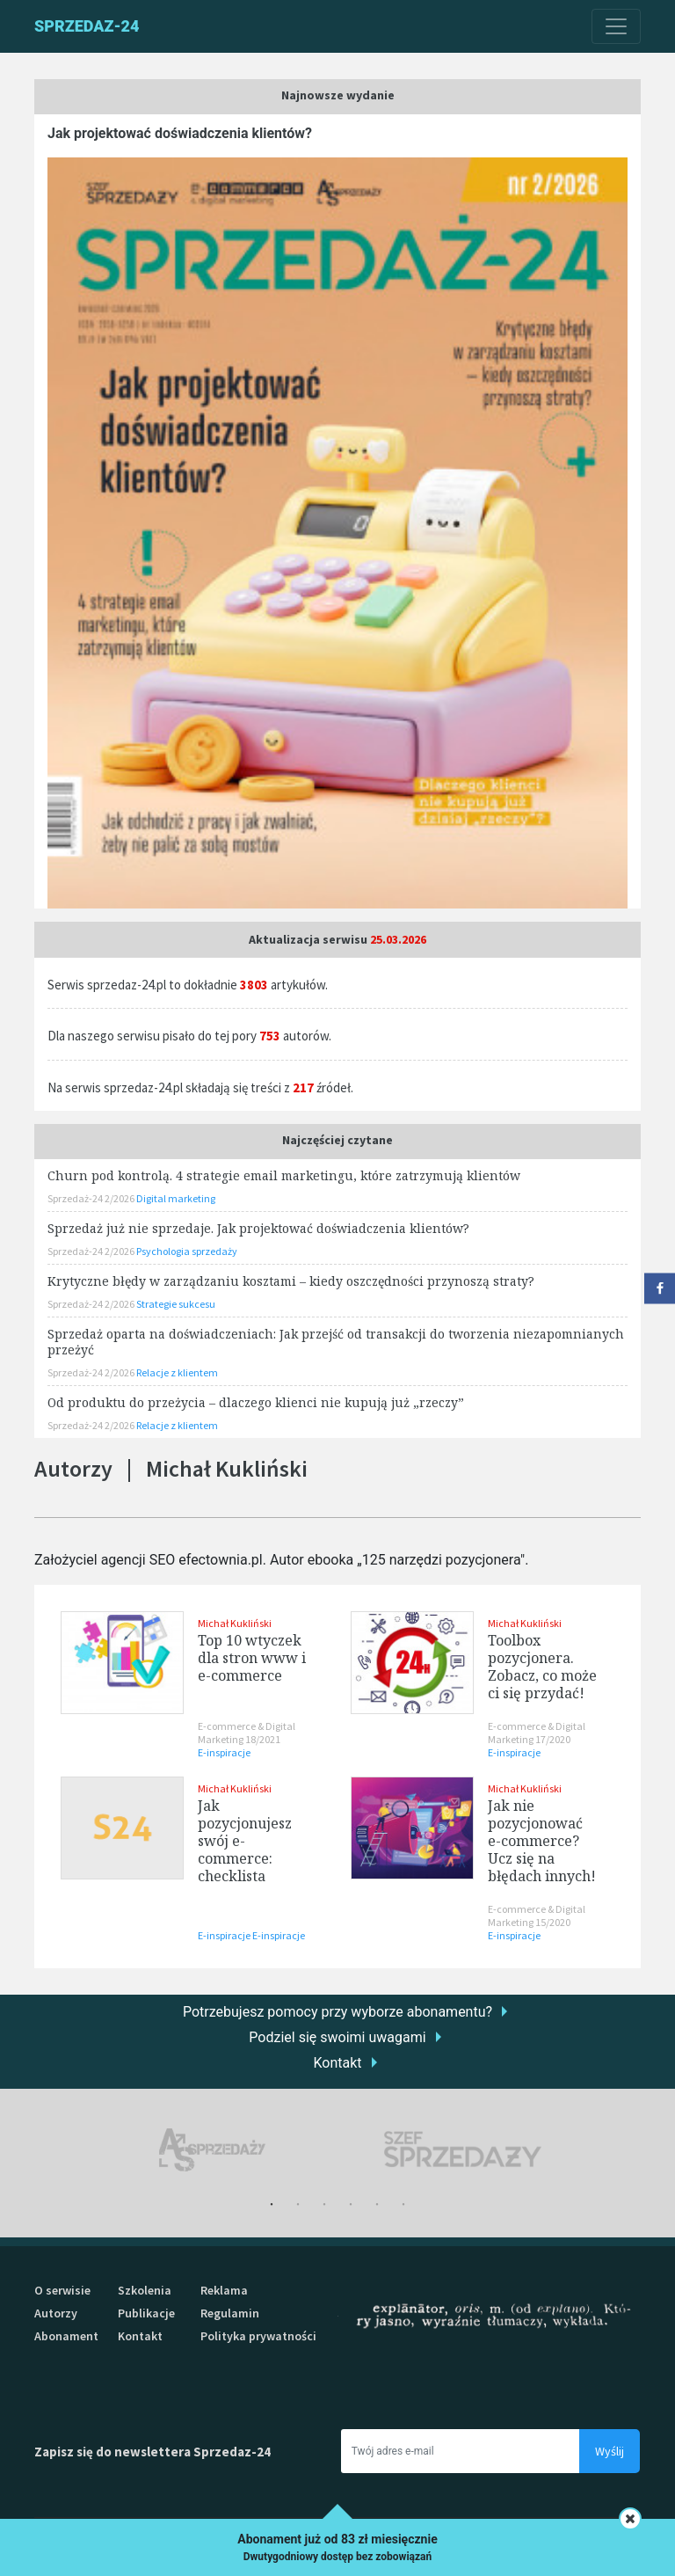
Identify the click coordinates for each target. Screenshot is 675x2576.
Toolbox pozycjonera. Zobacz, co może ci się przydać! (542, 1667)
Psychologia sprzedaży (186, 1251)
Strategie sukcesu (175, 1303)
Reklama (224, 2290)
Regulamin (229, 2313)
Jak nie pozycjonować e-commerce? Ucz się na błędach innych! (542, 1841)
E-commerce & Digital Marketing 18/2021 (246, 1732)
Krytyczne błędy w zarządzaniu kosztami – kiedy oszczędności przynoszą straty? (290, 1281)
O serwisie (62, 2290)
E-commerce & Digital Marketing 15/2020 (536, 1915)
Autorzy (55, 2313)
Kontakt (337, 2062)
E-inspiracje (224, 1752)
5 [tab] (377, 2205)
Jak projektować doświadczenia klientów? (179, 133)
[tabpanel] (212, 2150)
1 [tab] (271, 2205)
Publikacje (146, 2313)
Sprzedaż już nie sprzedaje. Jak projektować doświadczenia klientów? (258, 1228)
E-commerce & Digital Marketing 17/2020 (536, 1732)
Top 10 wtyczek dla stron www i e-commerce (252, 1658)
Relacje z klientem (177, 1372)
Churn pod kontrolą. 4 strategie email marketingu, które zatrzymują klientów (283, 1175)
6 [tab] (403, 2205)
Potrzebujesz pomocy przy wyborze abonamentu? (337, 2011)
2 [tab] (298, 2205)
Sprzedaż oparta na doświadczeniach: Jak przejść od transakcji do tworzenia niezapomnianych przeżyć (335, 1341)
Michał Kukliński (235, 1623)
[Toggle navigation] (616, 26)
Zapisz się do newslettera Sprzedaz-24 (152, 2451)
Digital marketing (175, 1198)
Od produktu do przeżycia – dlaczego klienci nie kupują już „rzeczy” (255, 1402)
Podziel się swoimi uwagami (337, 2037)
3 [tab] (324, 2205)
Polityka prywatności (258, 2336)
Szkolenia (144, 2290)
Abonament (66, 2336)
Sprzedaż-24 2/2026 (91, 1198)
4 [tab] (350, 2205)
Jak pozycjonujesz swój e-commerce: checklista (245, 1841)
